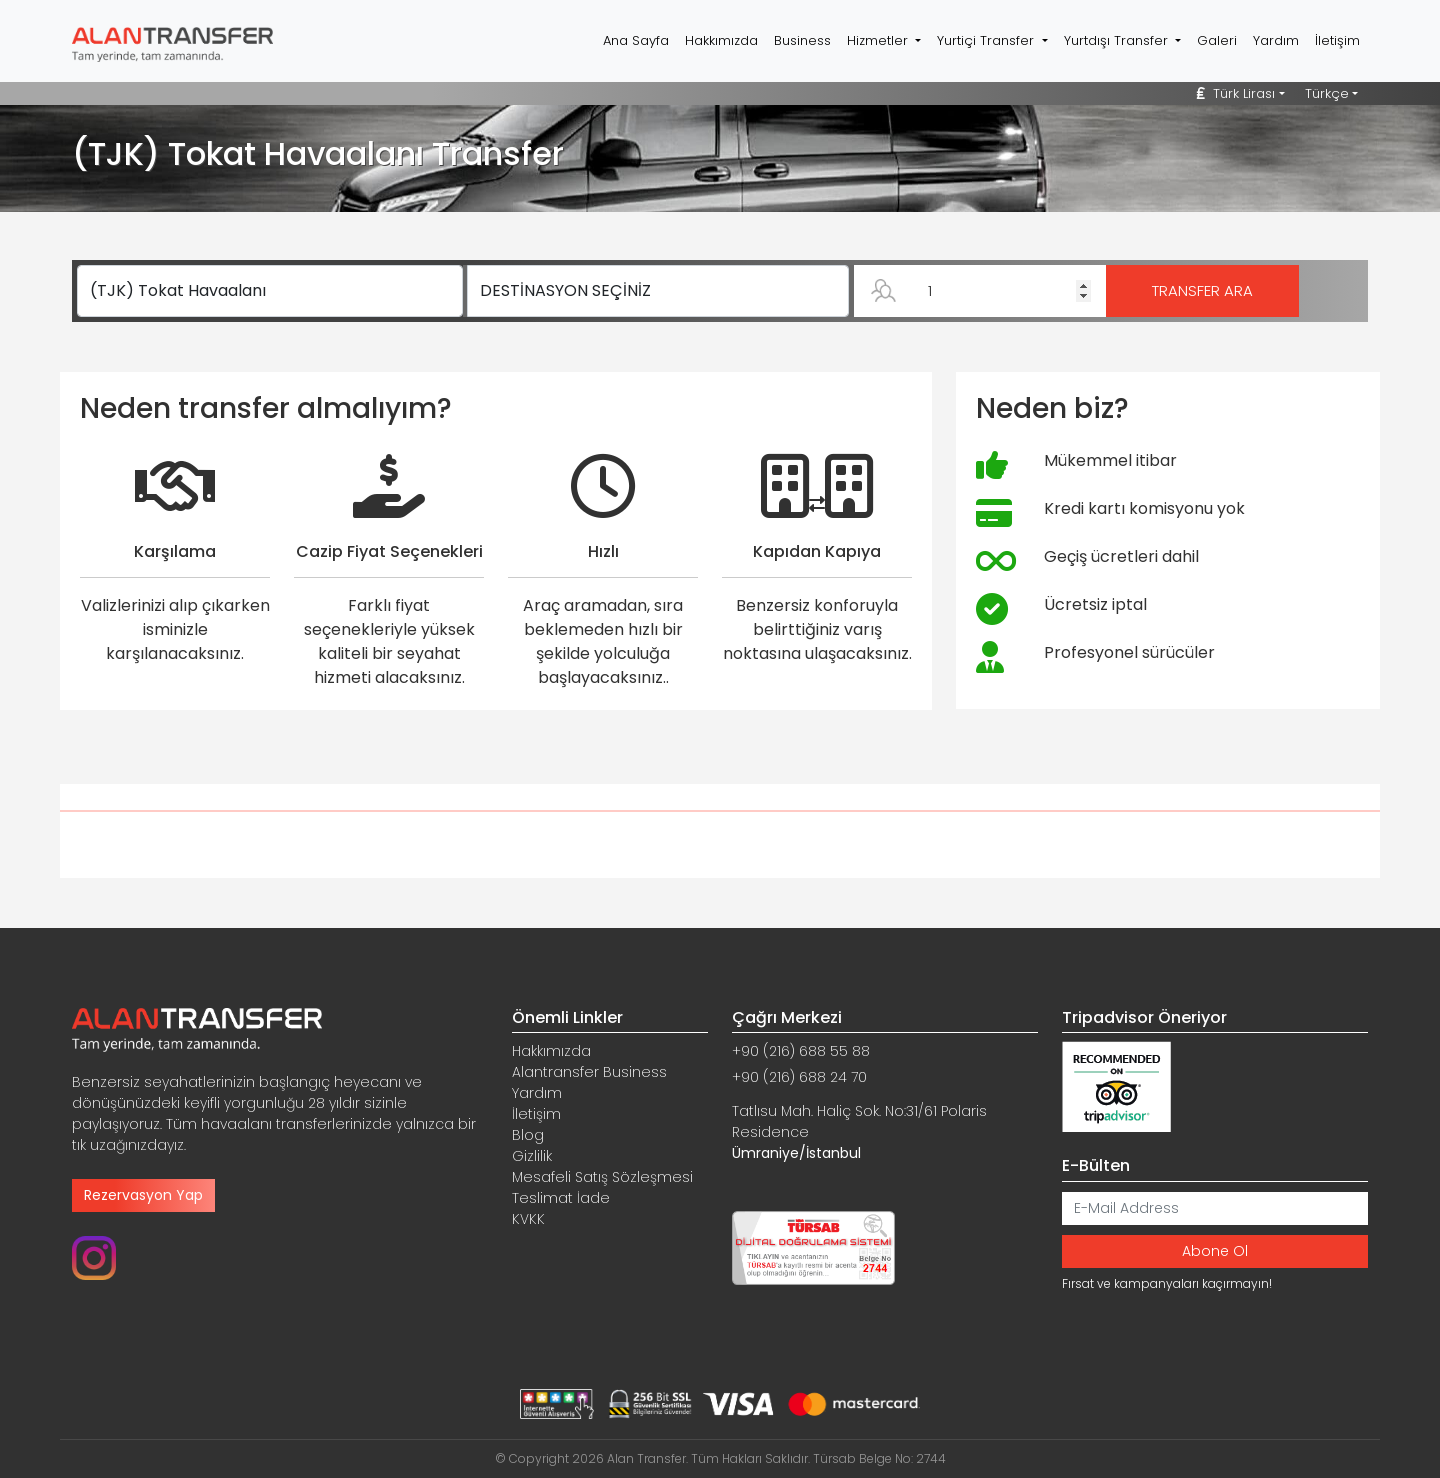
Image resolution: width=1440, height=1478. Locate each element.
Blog (528, 1135)
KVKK (528, 1219)
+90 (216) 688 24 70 (799, 1077)
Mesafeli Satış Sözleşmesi (602, 1177)
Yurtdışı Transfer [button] (1118, 40)
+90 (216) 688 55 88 (801, 1051)
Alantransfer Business (589, 1072)
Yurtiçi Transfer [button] (987, 40)
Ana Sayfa (636, 40)
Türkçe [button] (1327, 93)
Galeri (1217, 40)
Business (802, 40)
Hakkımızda (721, 40)
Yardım (1276, 40)
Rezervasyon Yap (143, 1195)
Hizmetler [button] (879, 40)
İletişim (1337, 40)
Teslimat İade (561, 1198)
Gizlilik (532, 1156)
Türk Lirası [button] (1236, 93)
